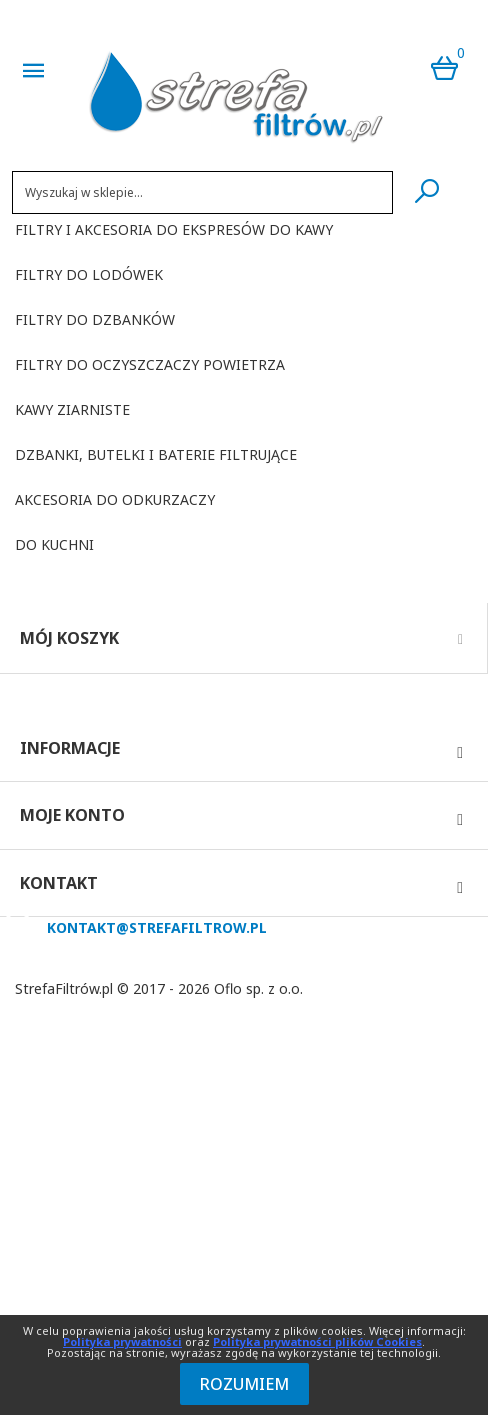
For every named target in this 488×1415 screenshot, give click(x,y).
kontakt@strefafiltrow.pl (157, 927)
